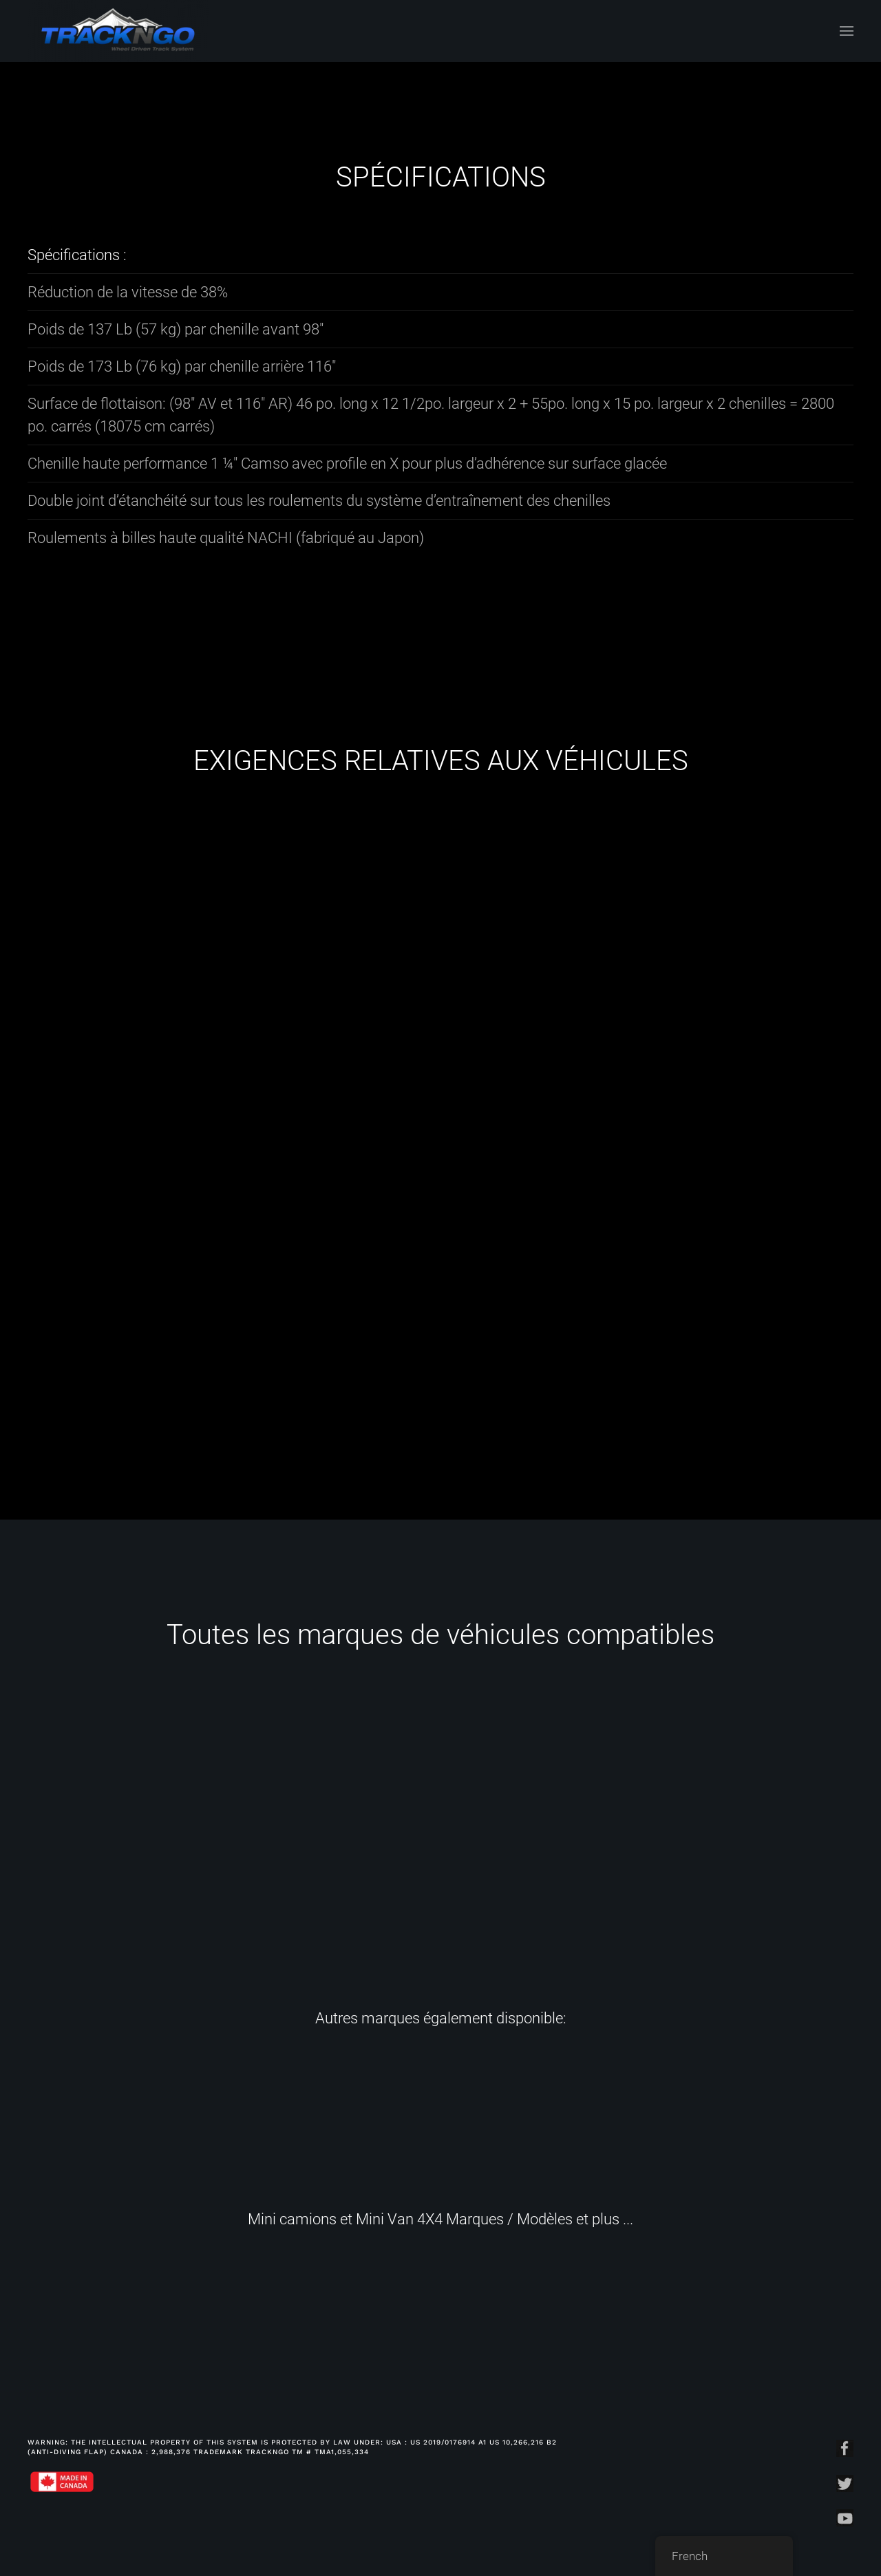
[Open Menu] (846, 30)
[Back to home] (118, 31)
